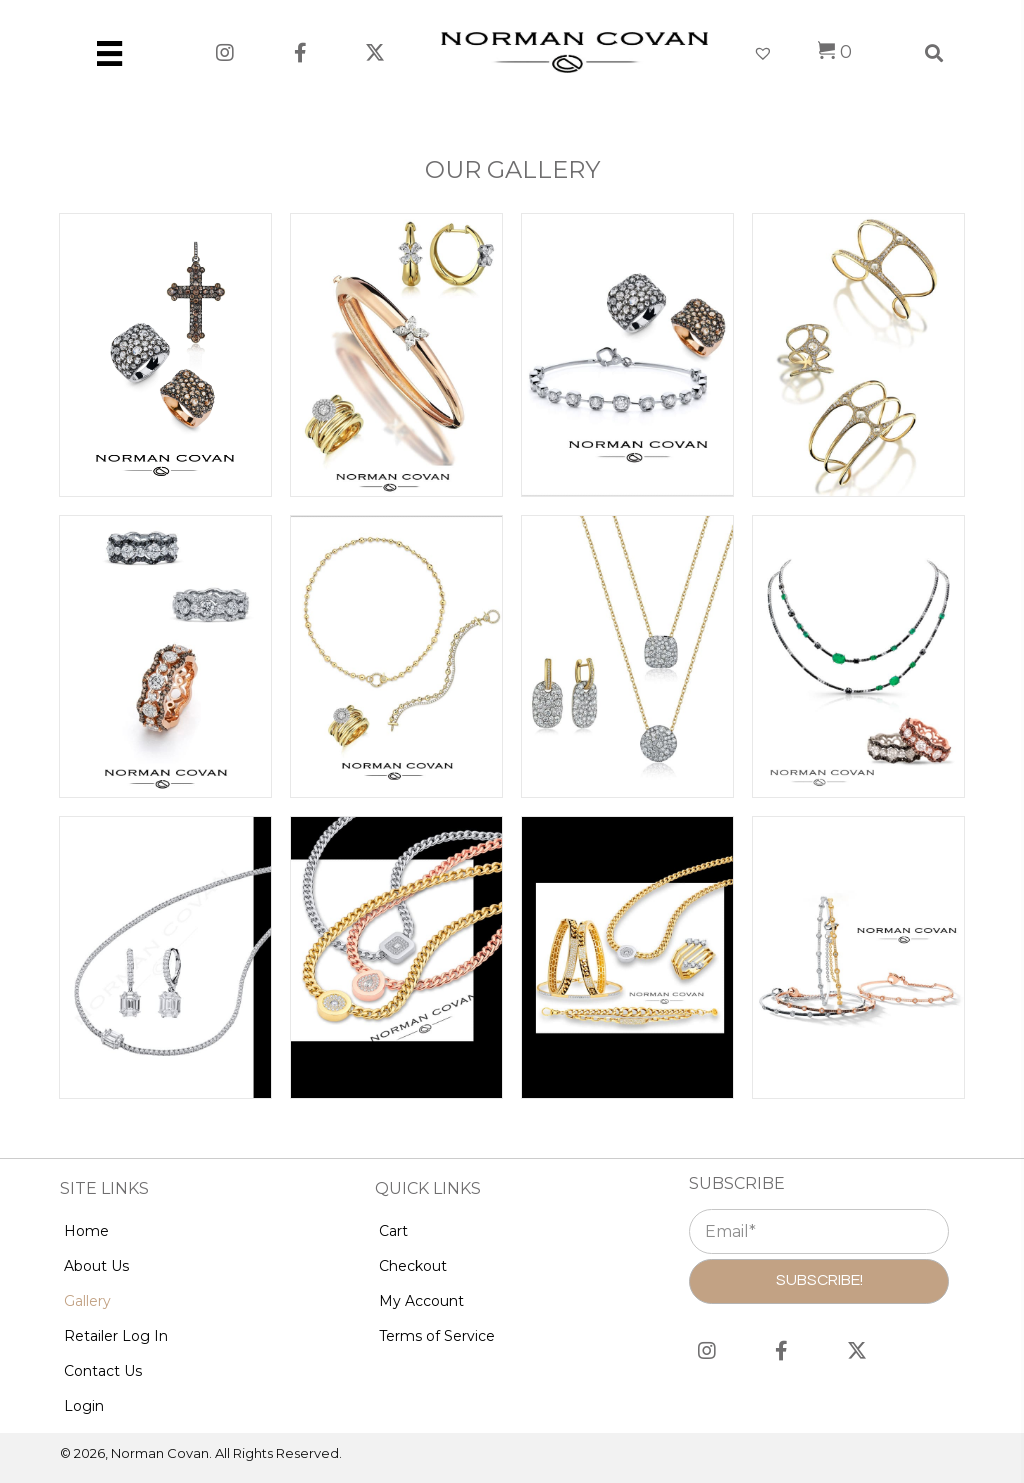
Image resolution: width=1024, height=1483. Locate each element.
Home (86, 1231)
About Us (96, 1266)
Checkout (413, 1266)
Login (84, 1406)
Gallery (87, 1301)
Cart (393, 1231)
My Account (421, 1301)
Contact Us (103, 1371)
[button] (225, 52)
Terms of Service (437, 1336)
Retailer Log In (116, 1336)
